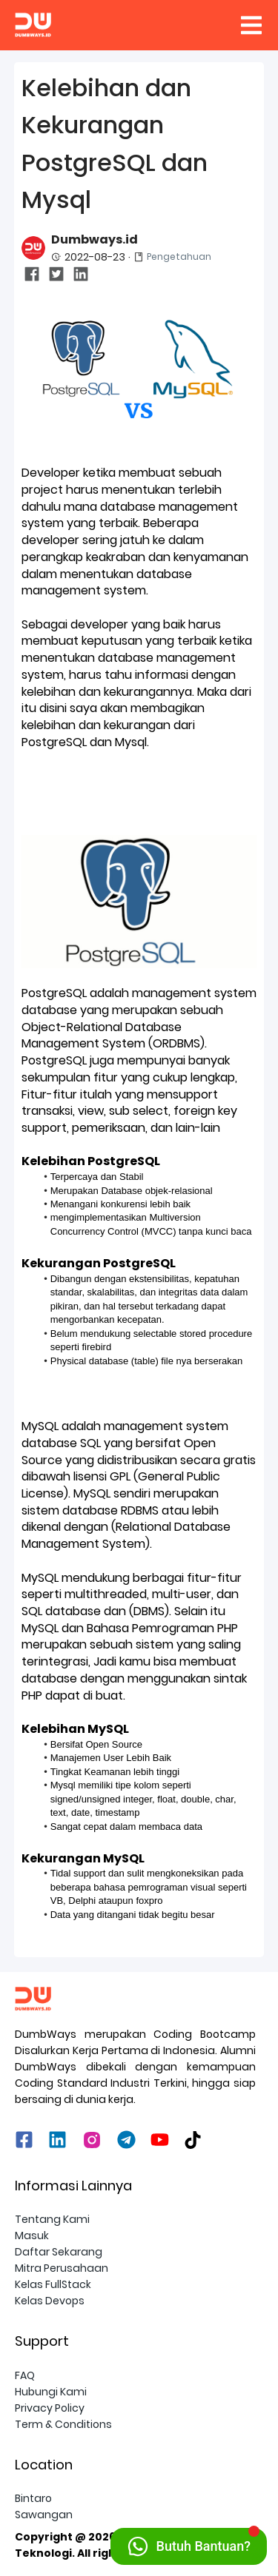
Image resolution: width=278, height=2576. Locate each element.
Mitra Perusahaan (61, 2268)
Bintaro (33, 2498)
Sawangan (44, 2514)
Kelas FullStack (53, 2284)
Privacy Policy (50, 2408)
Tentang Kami (52, 2219)
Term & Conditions (63, 2424)
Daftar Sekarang (58, 2251)
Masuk (32, 2235)
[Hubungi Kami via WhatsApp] (188, 2546)
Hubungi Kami (51, 2391)
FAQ (25, 2375)
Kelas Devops (50, 2300)
